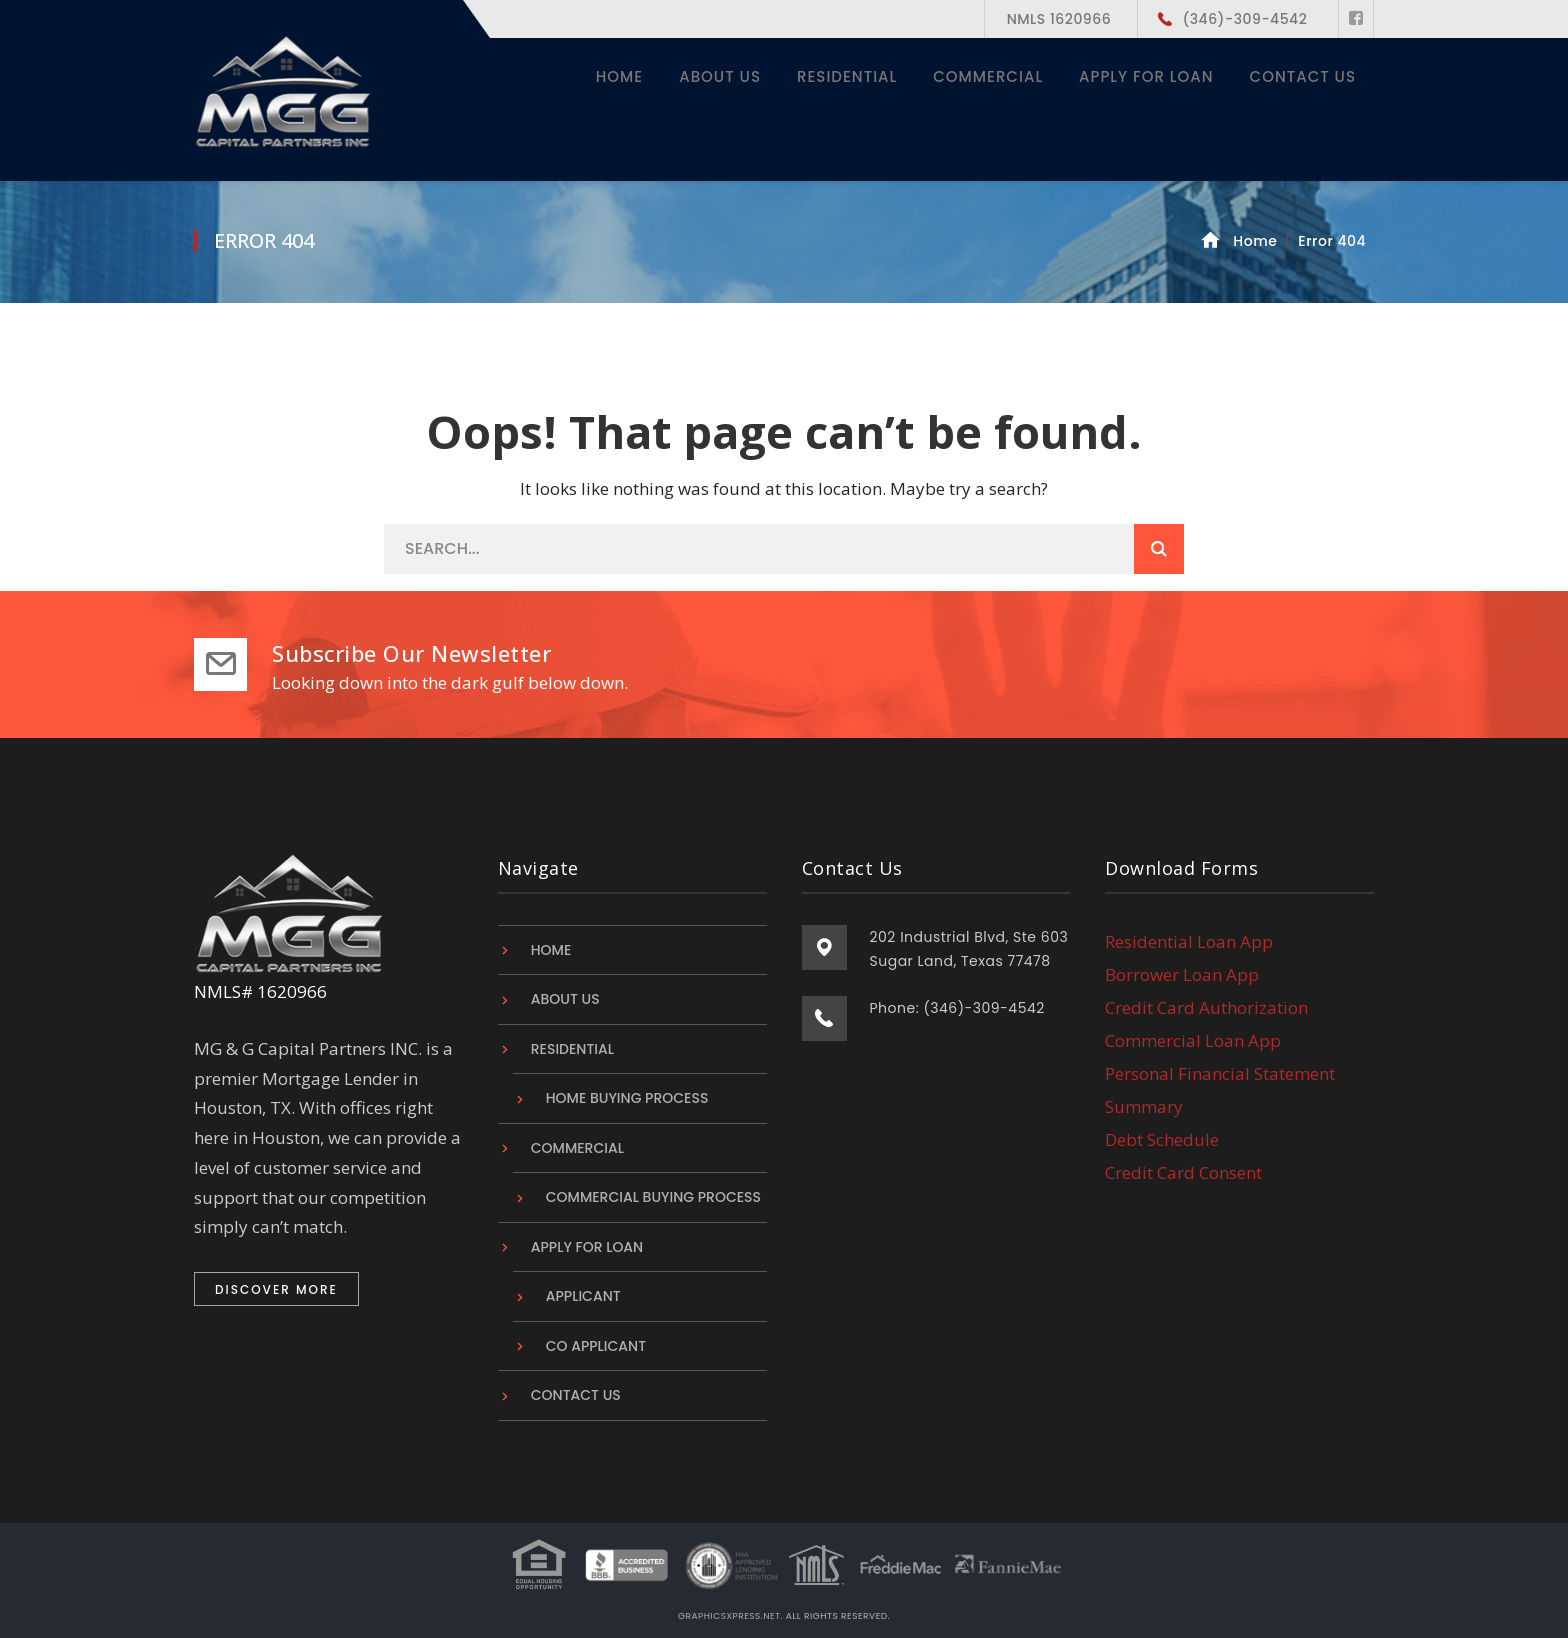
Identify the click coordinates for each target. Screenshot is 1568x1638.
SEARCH (1159, 549)
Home (1255, 241)
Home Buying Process (627, 1098)
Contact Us (576, 1395)
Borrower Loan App (1182, 974)
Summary (1144, 1106)
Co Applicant (596, 1346)
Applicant (583, 1296)
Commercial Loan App (1193, 1040)
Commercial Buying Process (653, 1197)
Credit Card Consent (1183, 1172)
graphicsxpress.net (729, 1616)
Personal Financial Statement (1220, 1073)
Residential (572, 1049)
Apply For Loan (587, 1247)
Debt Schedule (1162, 1139)
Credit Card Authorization (1206, 1007)
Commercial (577, 1148)
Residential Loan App (1189, 940)
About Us (565, 999)
